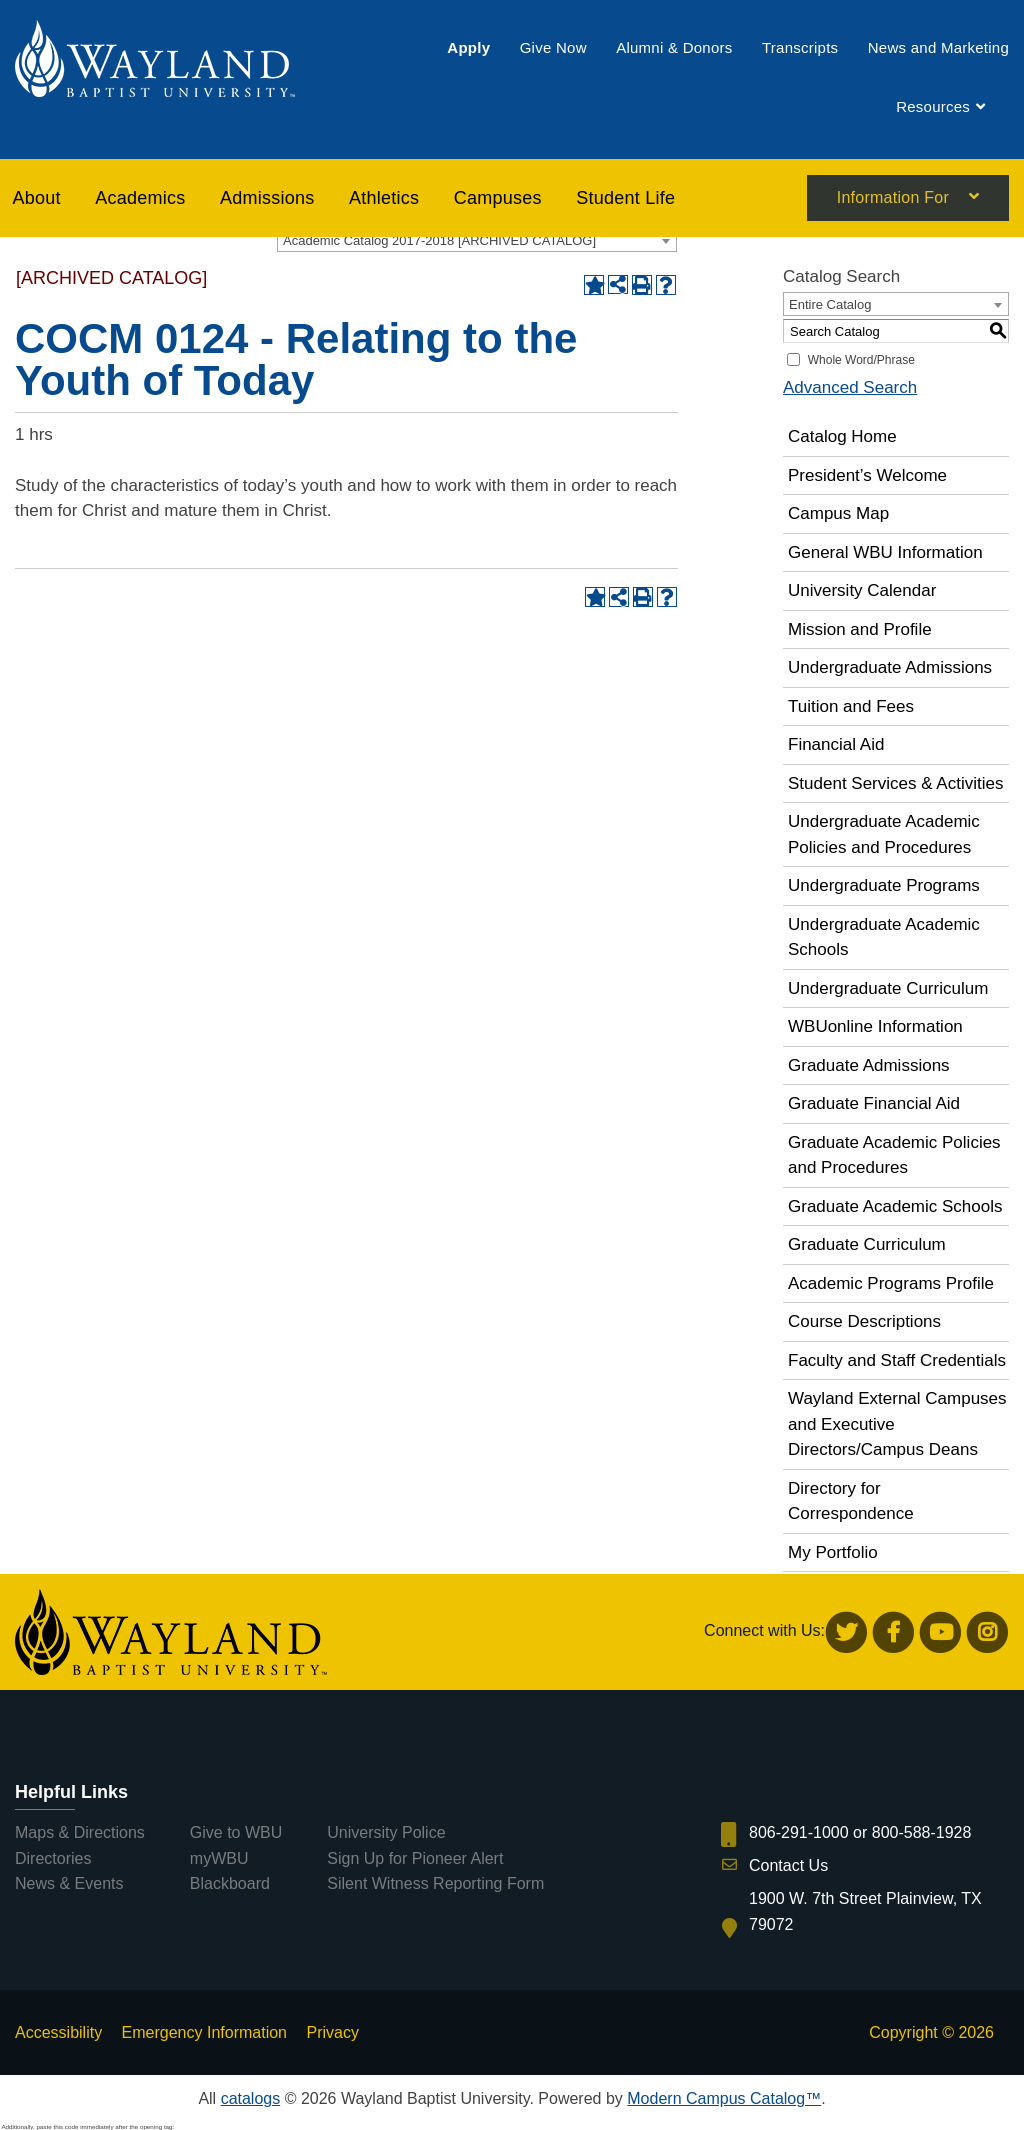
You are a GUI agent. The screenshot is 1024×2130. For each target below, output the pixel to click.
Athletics (384, 198)
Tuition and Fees (851, 706)
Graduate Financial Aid (874, 1103)
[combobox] (477, 240)
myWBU (219, 1858)
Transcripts (800, 47)
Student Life (625, 198)
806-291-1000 (799, 1832)
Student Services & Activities (895, 783)
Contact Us (788, 1865)
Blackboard (230, 1883)
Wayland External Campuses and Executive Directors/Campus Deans (897, 1424)
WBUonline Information (875, 1026)
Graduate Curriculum (867, 1244)
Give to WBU (236, 1832)
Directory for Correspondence (851, 1501)
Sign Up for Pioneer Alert (415, 1858)
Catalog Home (842, 436)
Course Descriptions (864, 1321)
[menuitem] (468, 47)
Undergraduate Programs (884, 885)
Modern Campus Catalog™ (724, 2098)
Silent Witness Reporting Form (435, 1883)
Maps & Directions (80, 1832)
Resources (933, 107)
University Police (386, 1832)
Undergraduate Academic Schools (884, 937)
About (37, 198)
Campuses (498, 198)
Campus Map (838, 513)
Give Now (553, 47)
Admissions (267, 198)
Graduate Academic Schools (895, 1206)
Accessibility (58, 2032)
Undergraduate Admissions (890, 667)
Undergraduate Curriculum (888, 988)
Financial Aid (836, 744)
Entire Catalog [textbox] (830, 304)
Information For (893, 199)
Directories (53, 1858)
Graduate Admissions (869, 1065)
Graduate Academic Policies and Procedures (894, 1155)
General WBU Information (885, 552)
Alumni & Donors (674, 47)
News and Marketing (938, 47)
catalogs (251, 2098)
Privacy (332, 2032)
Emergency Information (204, 2032)
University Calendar (862, 590)
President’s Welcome (867, 475)
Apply (468, 47)
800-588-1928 (922, 1832)
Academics (140, 198)
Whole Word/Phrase (861, 360)
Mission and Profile (860, 629)
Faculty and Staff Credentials (897, 1360)
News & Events (69, 1883)
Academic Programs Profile (891, 1283)
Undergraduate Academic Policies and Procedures (884, 834)
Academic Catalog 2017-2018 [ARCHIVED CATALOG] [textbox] (439, 240)
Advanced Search (850, 387)
